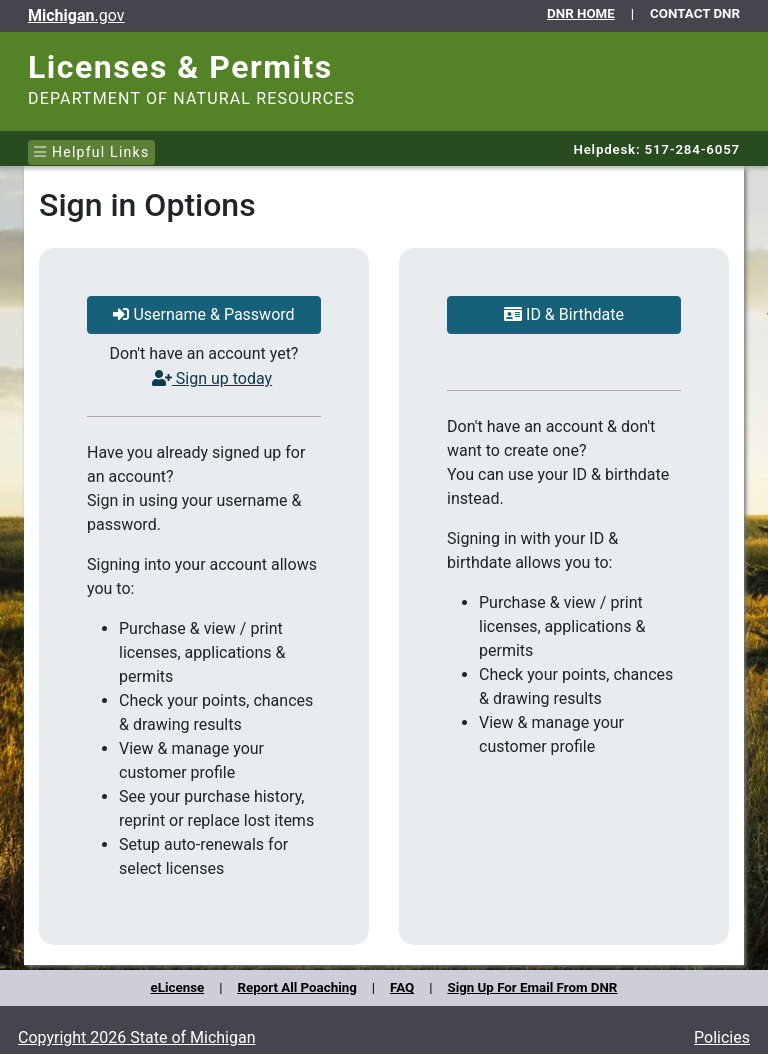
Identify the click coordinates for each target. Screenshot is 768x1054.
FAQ (402, 987)
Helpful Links (91, 152)
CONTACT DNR (695, 13)
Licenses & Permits (180, 67)
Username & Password (203, 314)
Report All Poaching (296, 987)
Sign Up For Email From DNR (532, 987)
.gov (76, 15)
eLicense (178, 987)
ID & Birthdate (564, 314)
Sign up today (212, 378)
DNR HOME (581, 13)
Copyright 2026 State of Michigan (137, 1037)
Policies (722, 1037)
